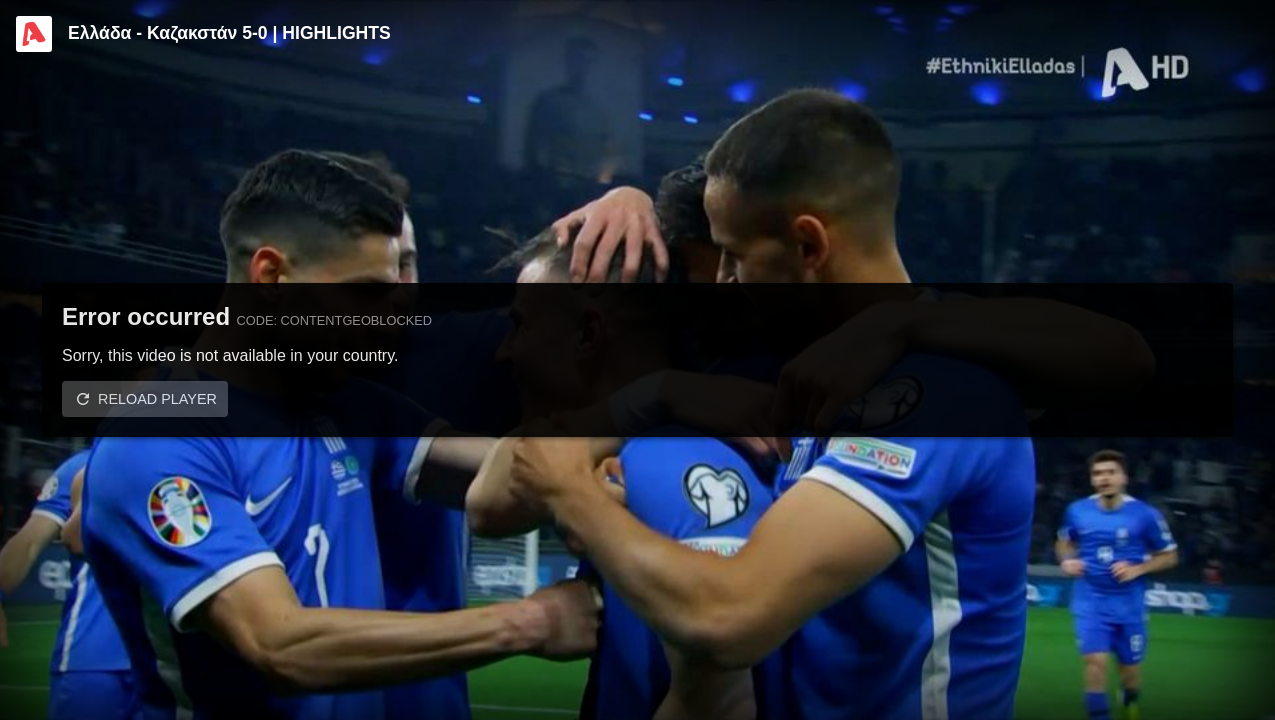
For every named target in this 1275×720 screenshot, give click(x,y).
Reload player (157, 399)
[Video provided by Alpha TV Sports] (34, 34)
